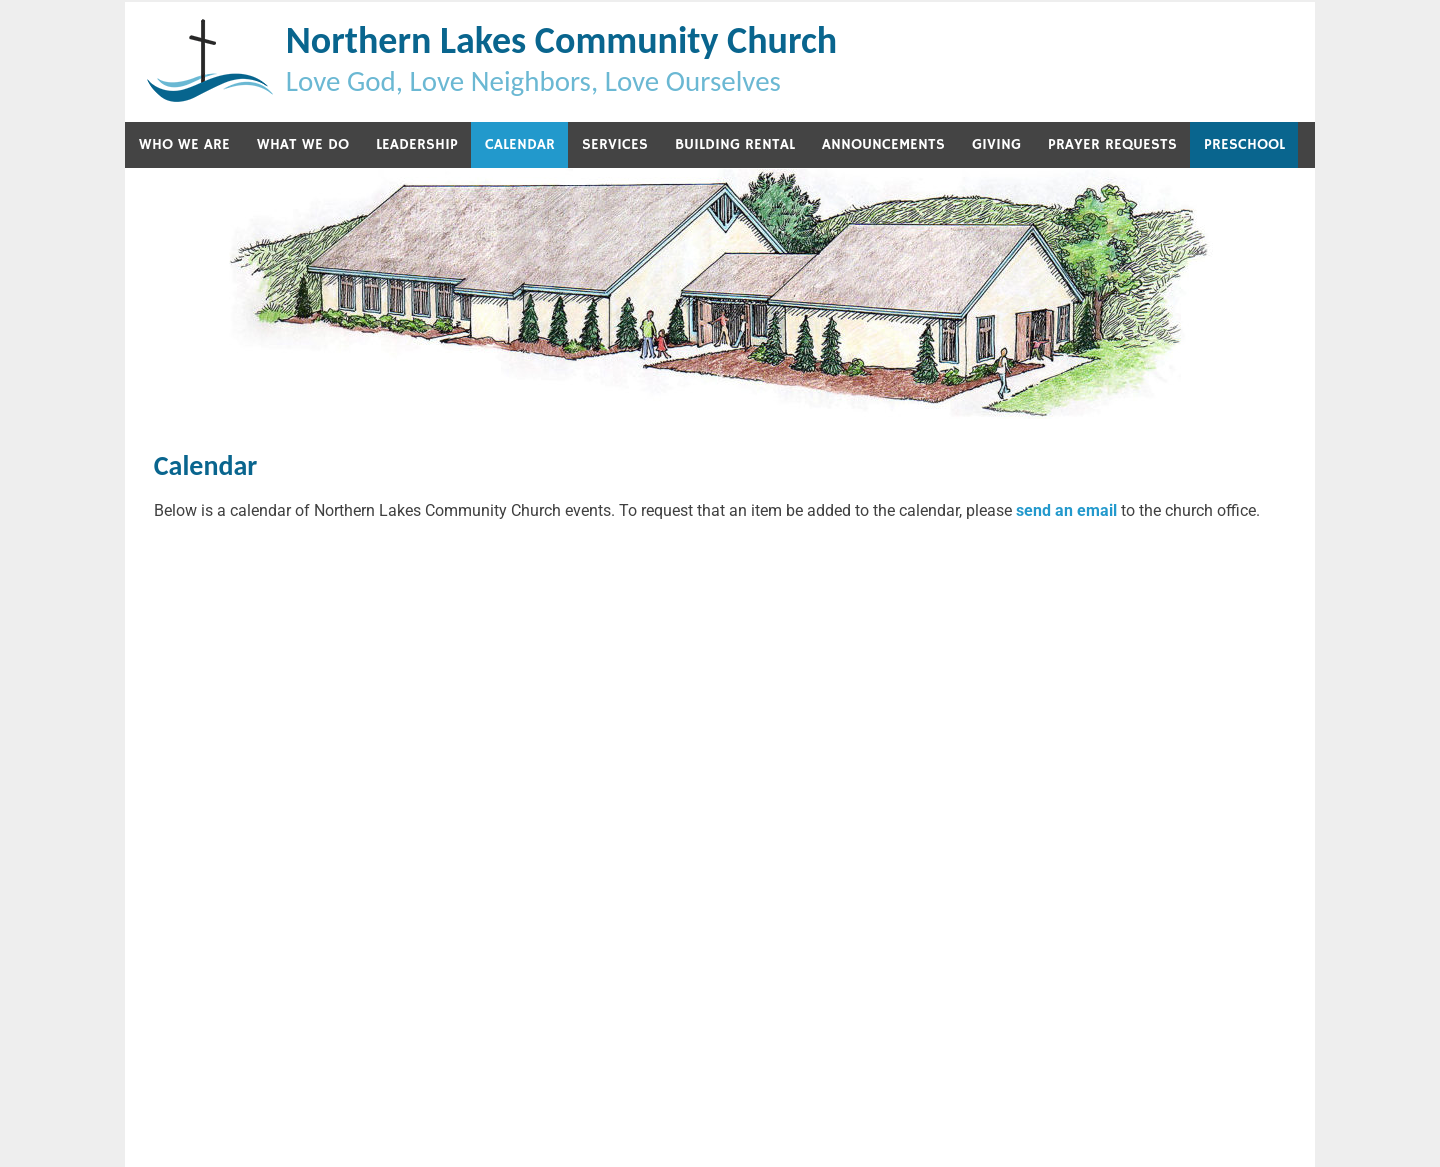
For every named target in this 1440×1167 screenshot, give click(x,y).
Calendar (520, 144)
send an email (1066, 510)
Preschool (1244, 144)
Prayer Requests (1112, 144)
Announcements (883, 144)
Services (615, 144)
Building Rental (735, 144)
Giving (996, 144)
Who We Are (184, 144)
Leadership (417, 144)
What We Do (303, 144)
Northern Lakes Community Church (561, 40)
